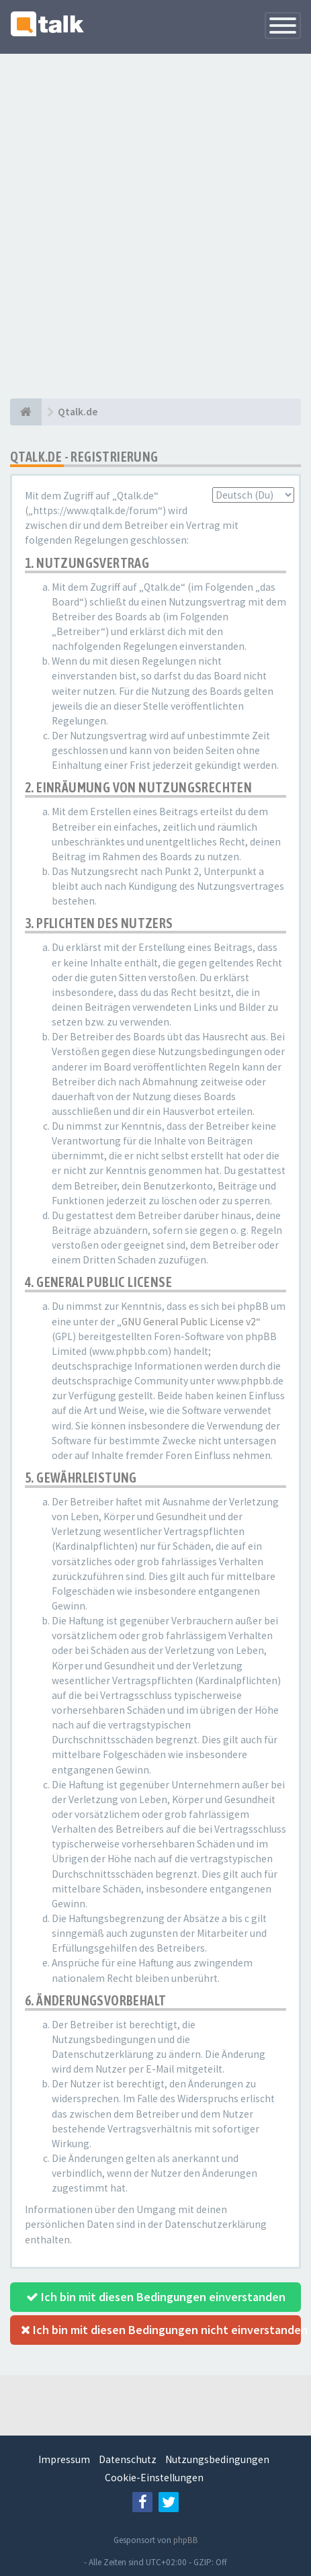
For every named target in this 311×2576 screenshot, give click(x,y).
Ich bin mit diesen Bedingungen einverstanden (155, 2296)
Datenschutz (128, 2459)
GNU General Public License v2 (189, 1321)
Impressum (64, 2459)
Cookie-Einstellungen (154, 2477)
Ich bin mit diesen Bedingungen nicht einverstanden (161, 2329)
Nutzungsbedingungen (217, 2459)
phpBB (185, 2540)
